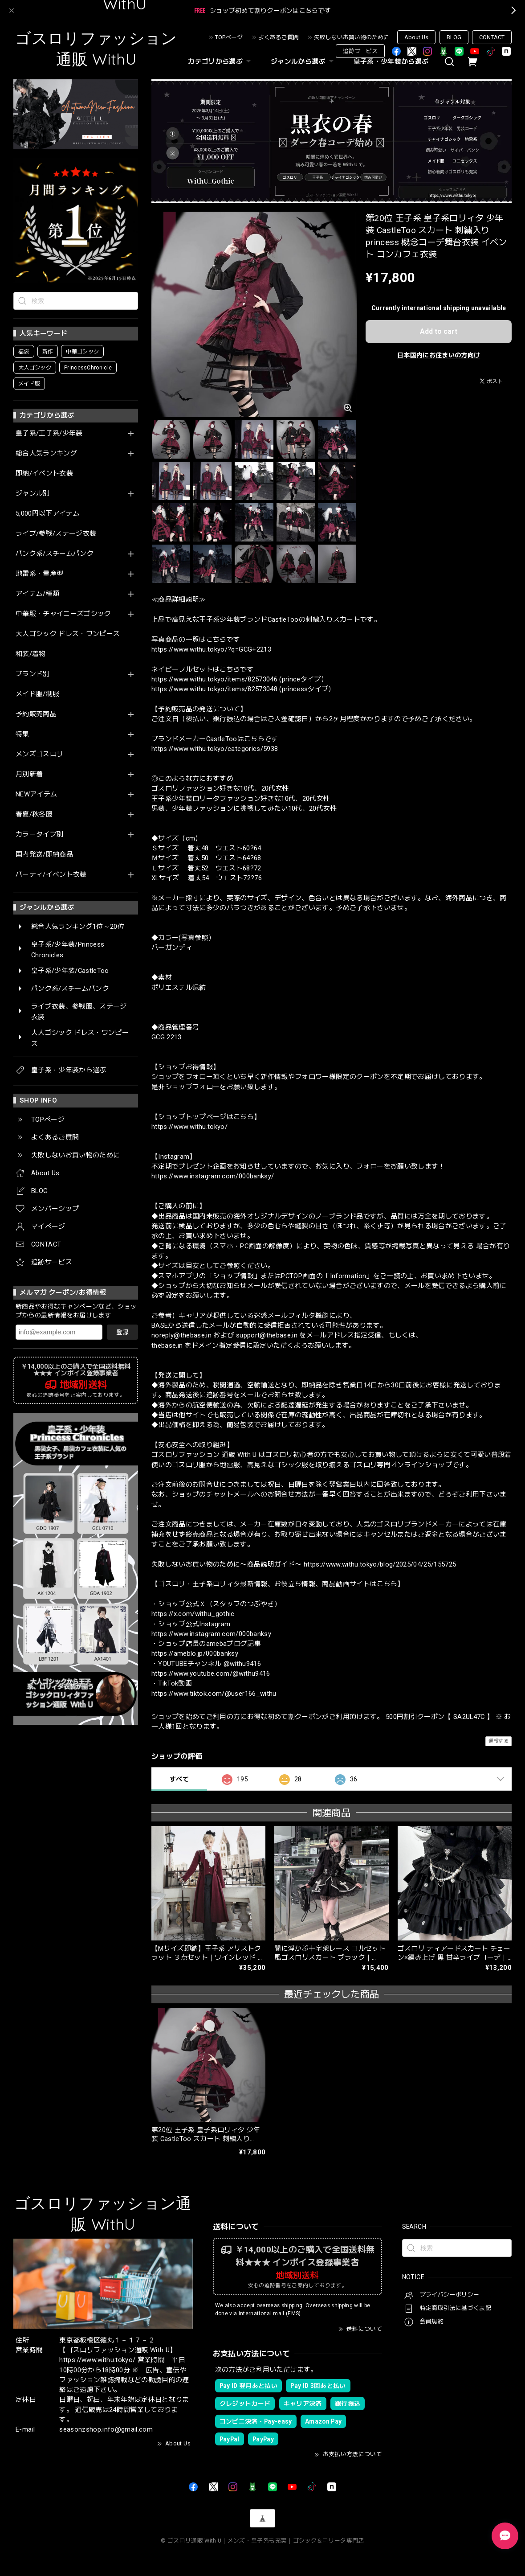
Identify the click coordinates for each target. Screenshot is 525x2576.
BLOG (454, 37)
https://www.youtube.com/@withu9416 (210, 1673)
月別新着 (29, 774)
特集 (22, 734)
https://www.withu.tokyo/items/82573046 (214, 679)
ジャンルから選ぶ (303, 61)
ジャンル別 (33, 493)
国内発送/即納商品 (44, 854)
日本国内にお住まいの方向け (438, 355)
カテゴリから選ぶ (220, 61)
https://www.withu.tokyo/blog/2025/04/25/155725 (380, 1564)
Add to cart (438, 331)
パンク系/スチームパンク (55, 554)
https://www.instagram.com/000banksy (211, 1634)
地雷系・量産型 (39, 574)
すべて (179, 1779)
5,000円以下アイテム (48, 513)
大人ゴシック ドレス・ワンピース (68, 634)
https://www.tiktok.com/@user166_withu (214, 1694)
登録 (122, 1332)
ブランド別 (33, 674)
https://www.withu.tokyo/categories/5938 (214, 749)
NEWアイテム (36, 794)
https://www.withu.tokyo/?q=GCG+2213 (211, 649)
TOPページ (229, 37)
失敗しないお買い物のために (351, 37)
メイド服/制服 (37, 694)
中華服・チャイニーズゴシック (63, 614)
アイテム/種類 (37, 594)
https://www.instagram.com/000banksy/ (212, 1176)
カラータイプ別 (39, 834)
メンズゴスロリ (39, 754)
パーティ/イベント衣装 (51, 874)
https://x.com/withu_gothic (193, 1614)
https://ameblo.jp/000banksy (194, 1653)
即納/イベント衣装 (44, 473)
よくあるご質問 (278, 37)
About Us (416, 37)
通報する (498, 1741)
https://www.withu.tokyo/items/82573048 (214, 689)
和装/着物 (31, 654)
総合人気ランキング (46, 453)
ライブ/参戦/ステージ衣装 (56, 533)
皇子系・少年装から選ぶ (391, 61)
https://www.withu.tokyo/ (189, 1127)
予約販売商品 (36, 714)
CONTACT (492, 37)
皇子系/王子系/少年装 (49, 433)
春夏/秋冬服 (34, 814)
